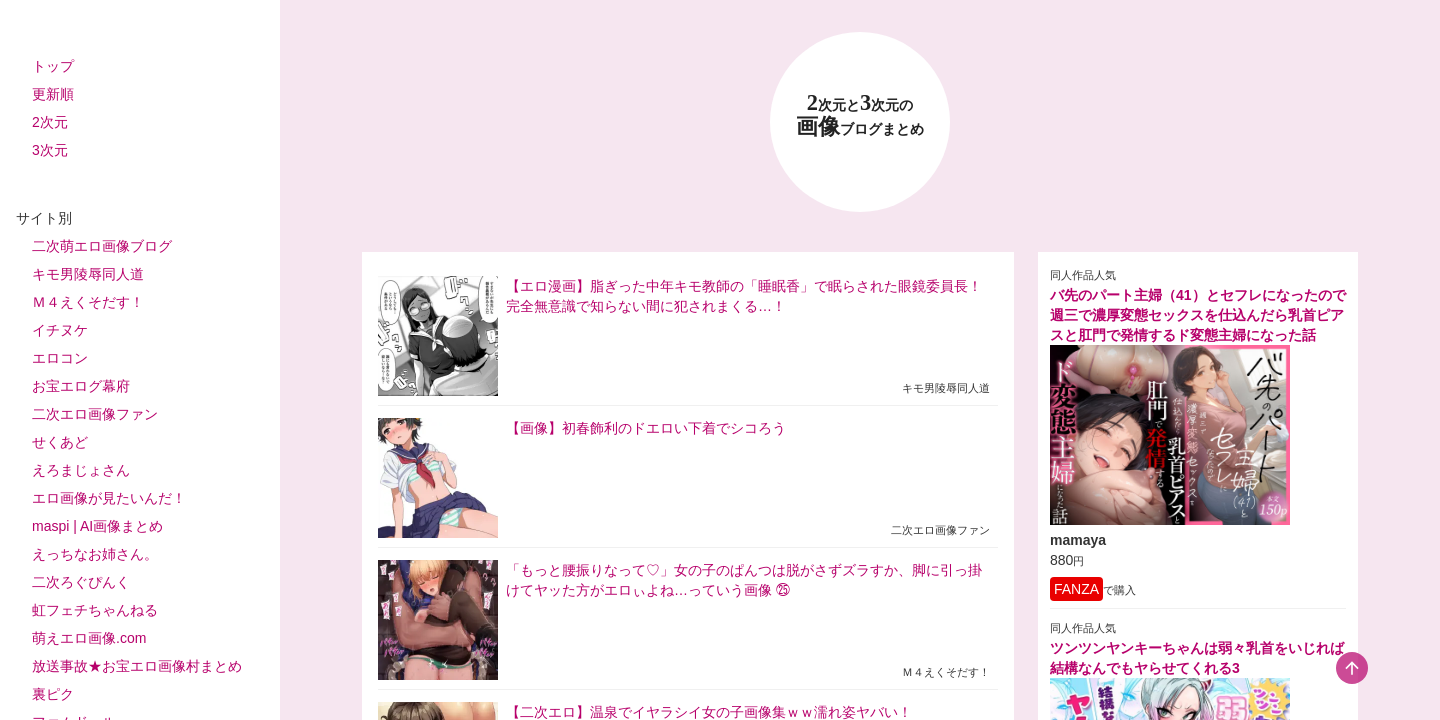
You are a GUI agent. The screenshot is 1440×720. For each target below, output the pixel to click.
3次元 (50, 150)
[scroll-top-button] (1352, 668)
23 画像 (860, 115)
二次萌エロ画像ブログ (102, 246)
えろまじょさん (81, 470)
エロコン (60, 358)
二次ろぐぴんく (81, 582)
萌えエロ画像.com (89, 638)
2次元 (50, 122)
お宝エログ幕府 (81, 386)
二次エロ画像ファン (95, 414)
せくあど (60, 442)
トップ (53, 66)
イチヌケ (60, 330)
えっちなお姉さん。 (95, 554)
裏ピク (53, 694)
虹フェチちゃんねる (95, 610)
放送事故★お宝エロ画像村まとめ (137, 666)
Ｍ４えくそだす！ (88, 302)
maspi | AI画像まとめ (97, 526)
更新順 (53, 94)
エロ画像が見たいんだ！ (109, 498)
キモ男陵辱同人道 (88, 274)
